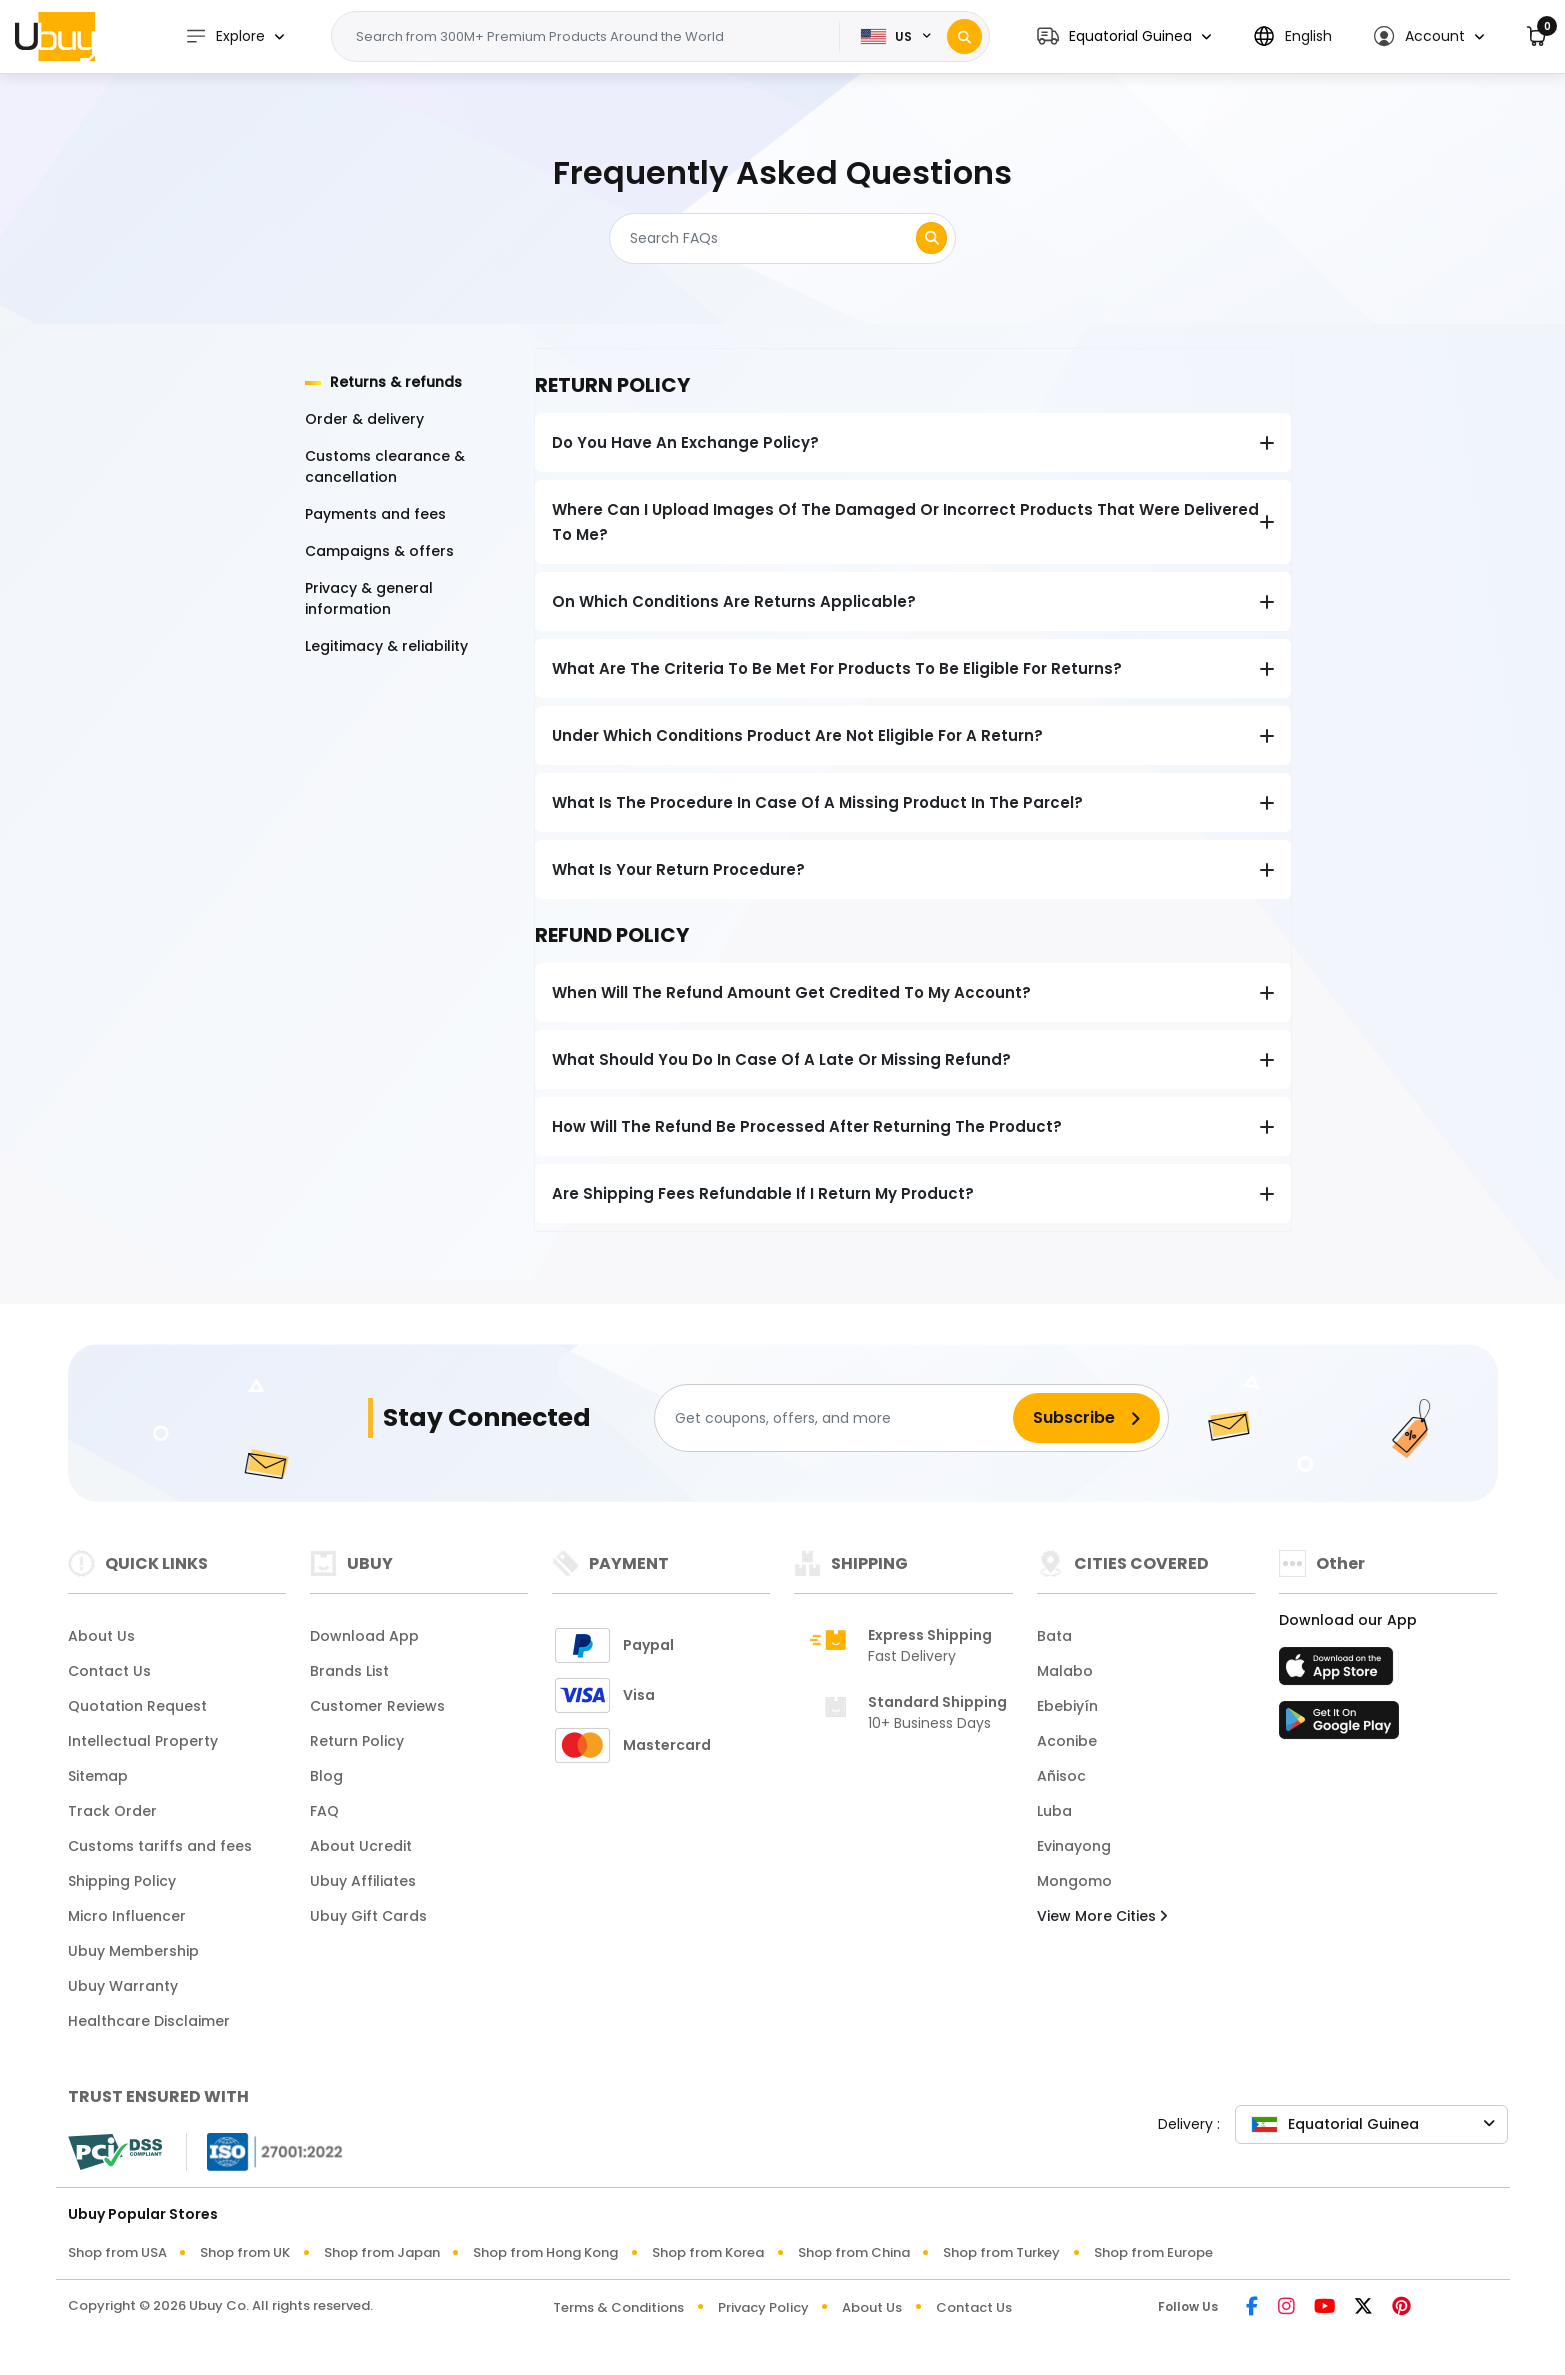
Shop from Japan (382, 2252)
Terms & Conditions (618, 2307)
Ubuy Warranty (123, 1986)
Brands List (349, 1671)
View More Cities (1102, 1916)
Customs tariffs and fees (160, 1846)
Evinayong (1074, 1846)
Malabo (1065, 1671)
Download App (364, 1636)
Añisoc (1061, 1776)
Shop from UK (245, 2252)
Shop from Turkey (1001, 2252)
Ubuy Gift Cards (368, 1916)
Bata (1054, 1636)
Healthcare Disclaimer (149, 2021)
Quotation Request (137, 1706)
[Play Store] (1339, 1726)
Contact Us (109, 1671)
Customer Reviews (377, 1706)
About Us (101, 1636)
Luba (1054, 1811)
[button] (1124, 36)
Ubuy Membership (133, 1951)
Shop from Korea (708, 2252)
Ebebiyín (1067, 1706)
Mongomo (1074, 1881)
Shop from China (854, 2252)
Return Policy (357, 1741)
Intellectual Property (143, 1741)
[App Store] (1339, 1672)
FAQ (324, 1811)
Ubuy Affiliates (363, 1881)
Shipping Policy (122, 1881)
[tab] (407, 382)
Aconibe (1067, 1741)
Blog (326, 1776)
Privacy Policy (763, 2307)
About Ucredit (361, 1846)
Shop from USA (117, 2252)
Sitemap (98, 1776)
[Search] (964, 36)
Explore (225, 36)
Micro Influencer (127, 1916)
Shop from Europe (1153, 2252)
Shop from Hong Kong (545, 2252)
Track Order (112, 1811)
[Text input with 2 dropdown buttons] (592, 37)
